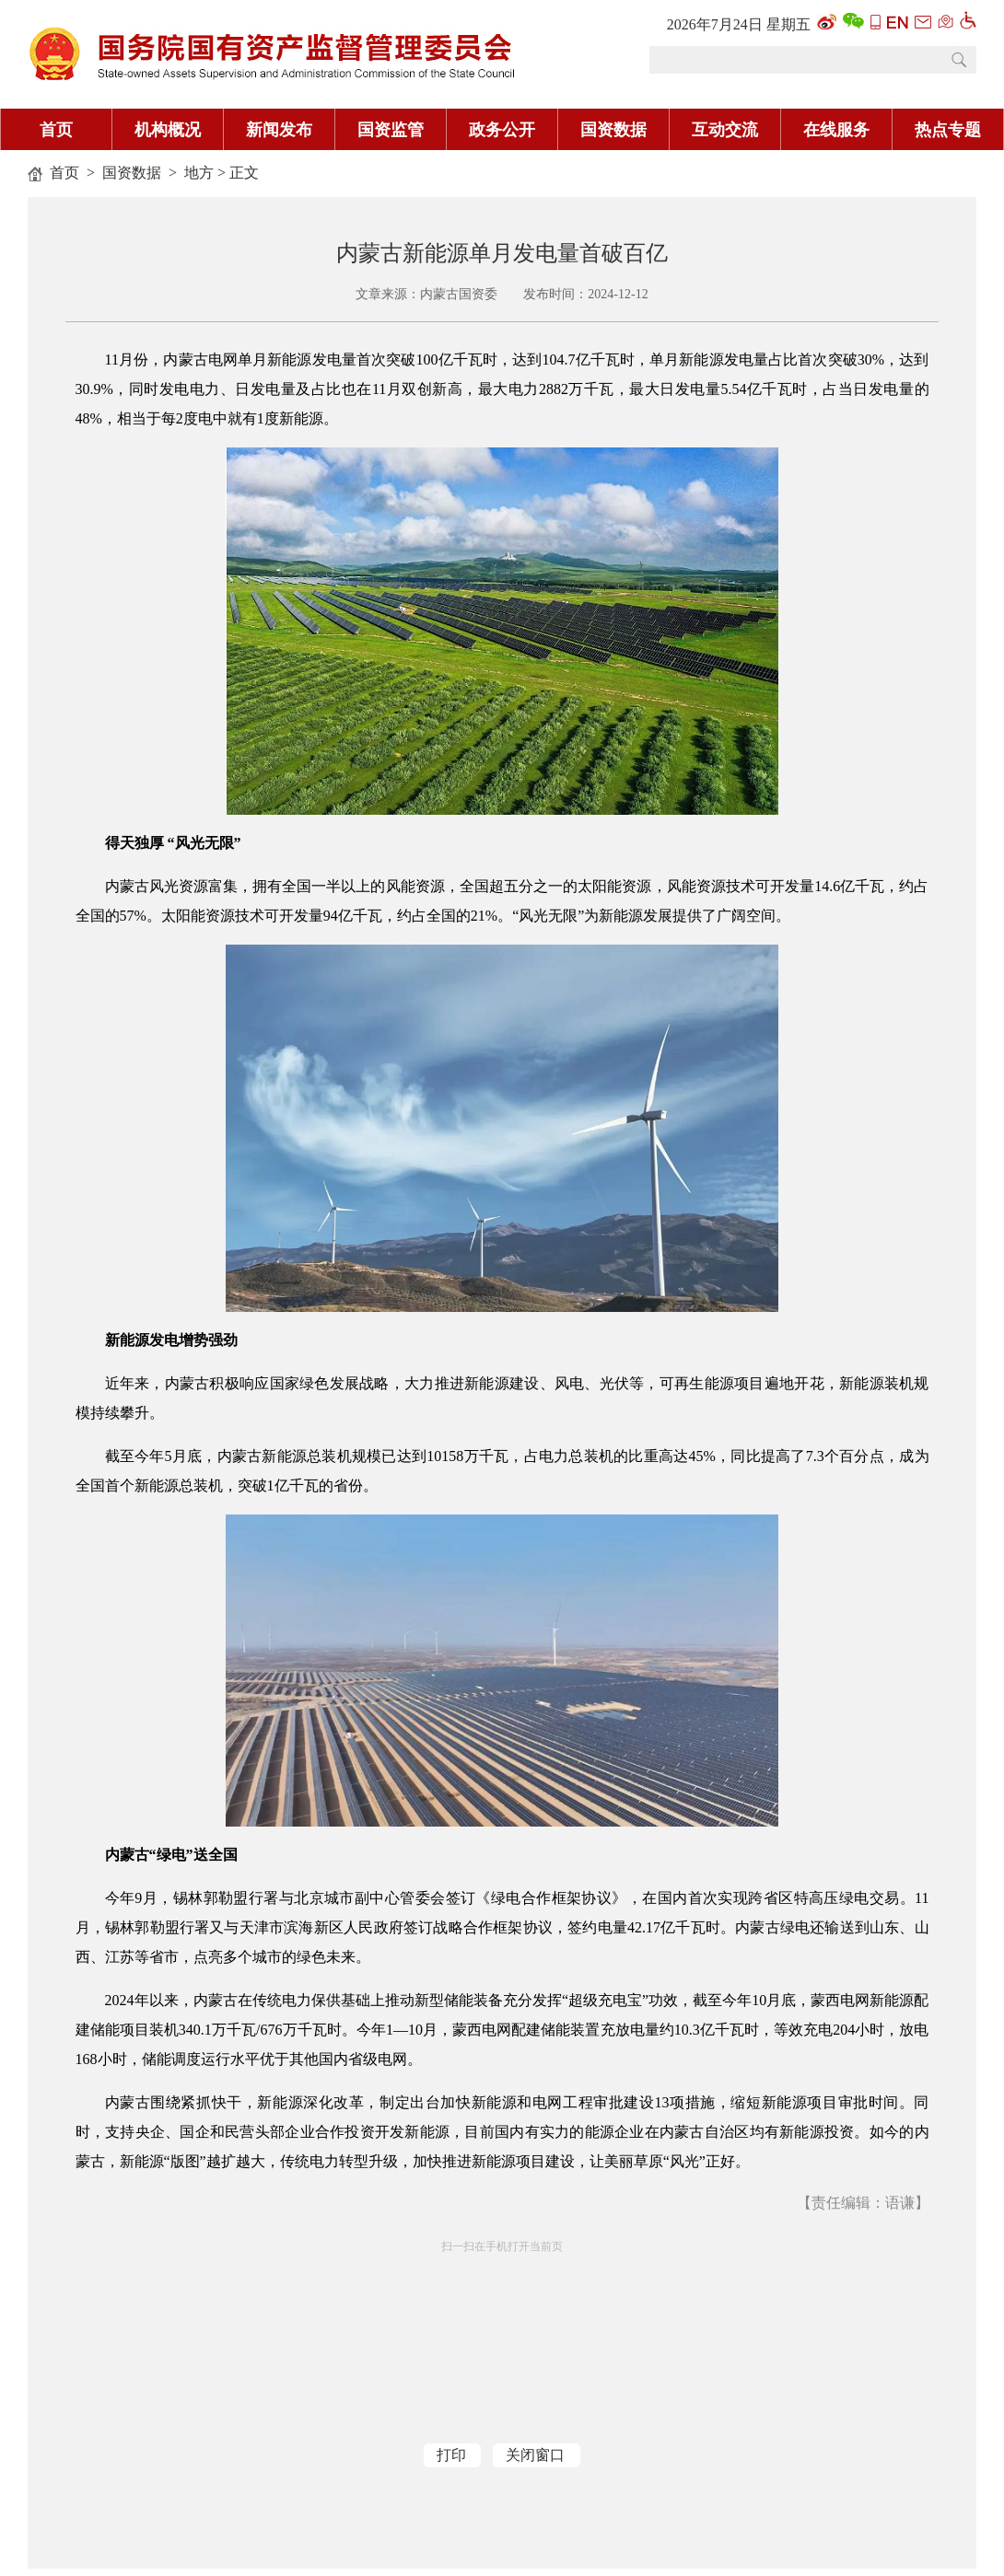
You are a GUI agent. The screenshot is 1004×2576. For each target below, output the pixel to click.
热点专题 (948, 130)
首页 (56, 130)
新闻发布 (279, 130)
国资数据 (613, 130)
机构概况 (167, 130)
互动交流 (725, 130)
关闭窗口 (535, 2455)
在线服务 (836, 130)
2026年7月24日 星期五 (739, 24)
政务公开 (502, 130)
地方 (199, 172)
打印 (451, 2455)
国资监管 (390, 130)
